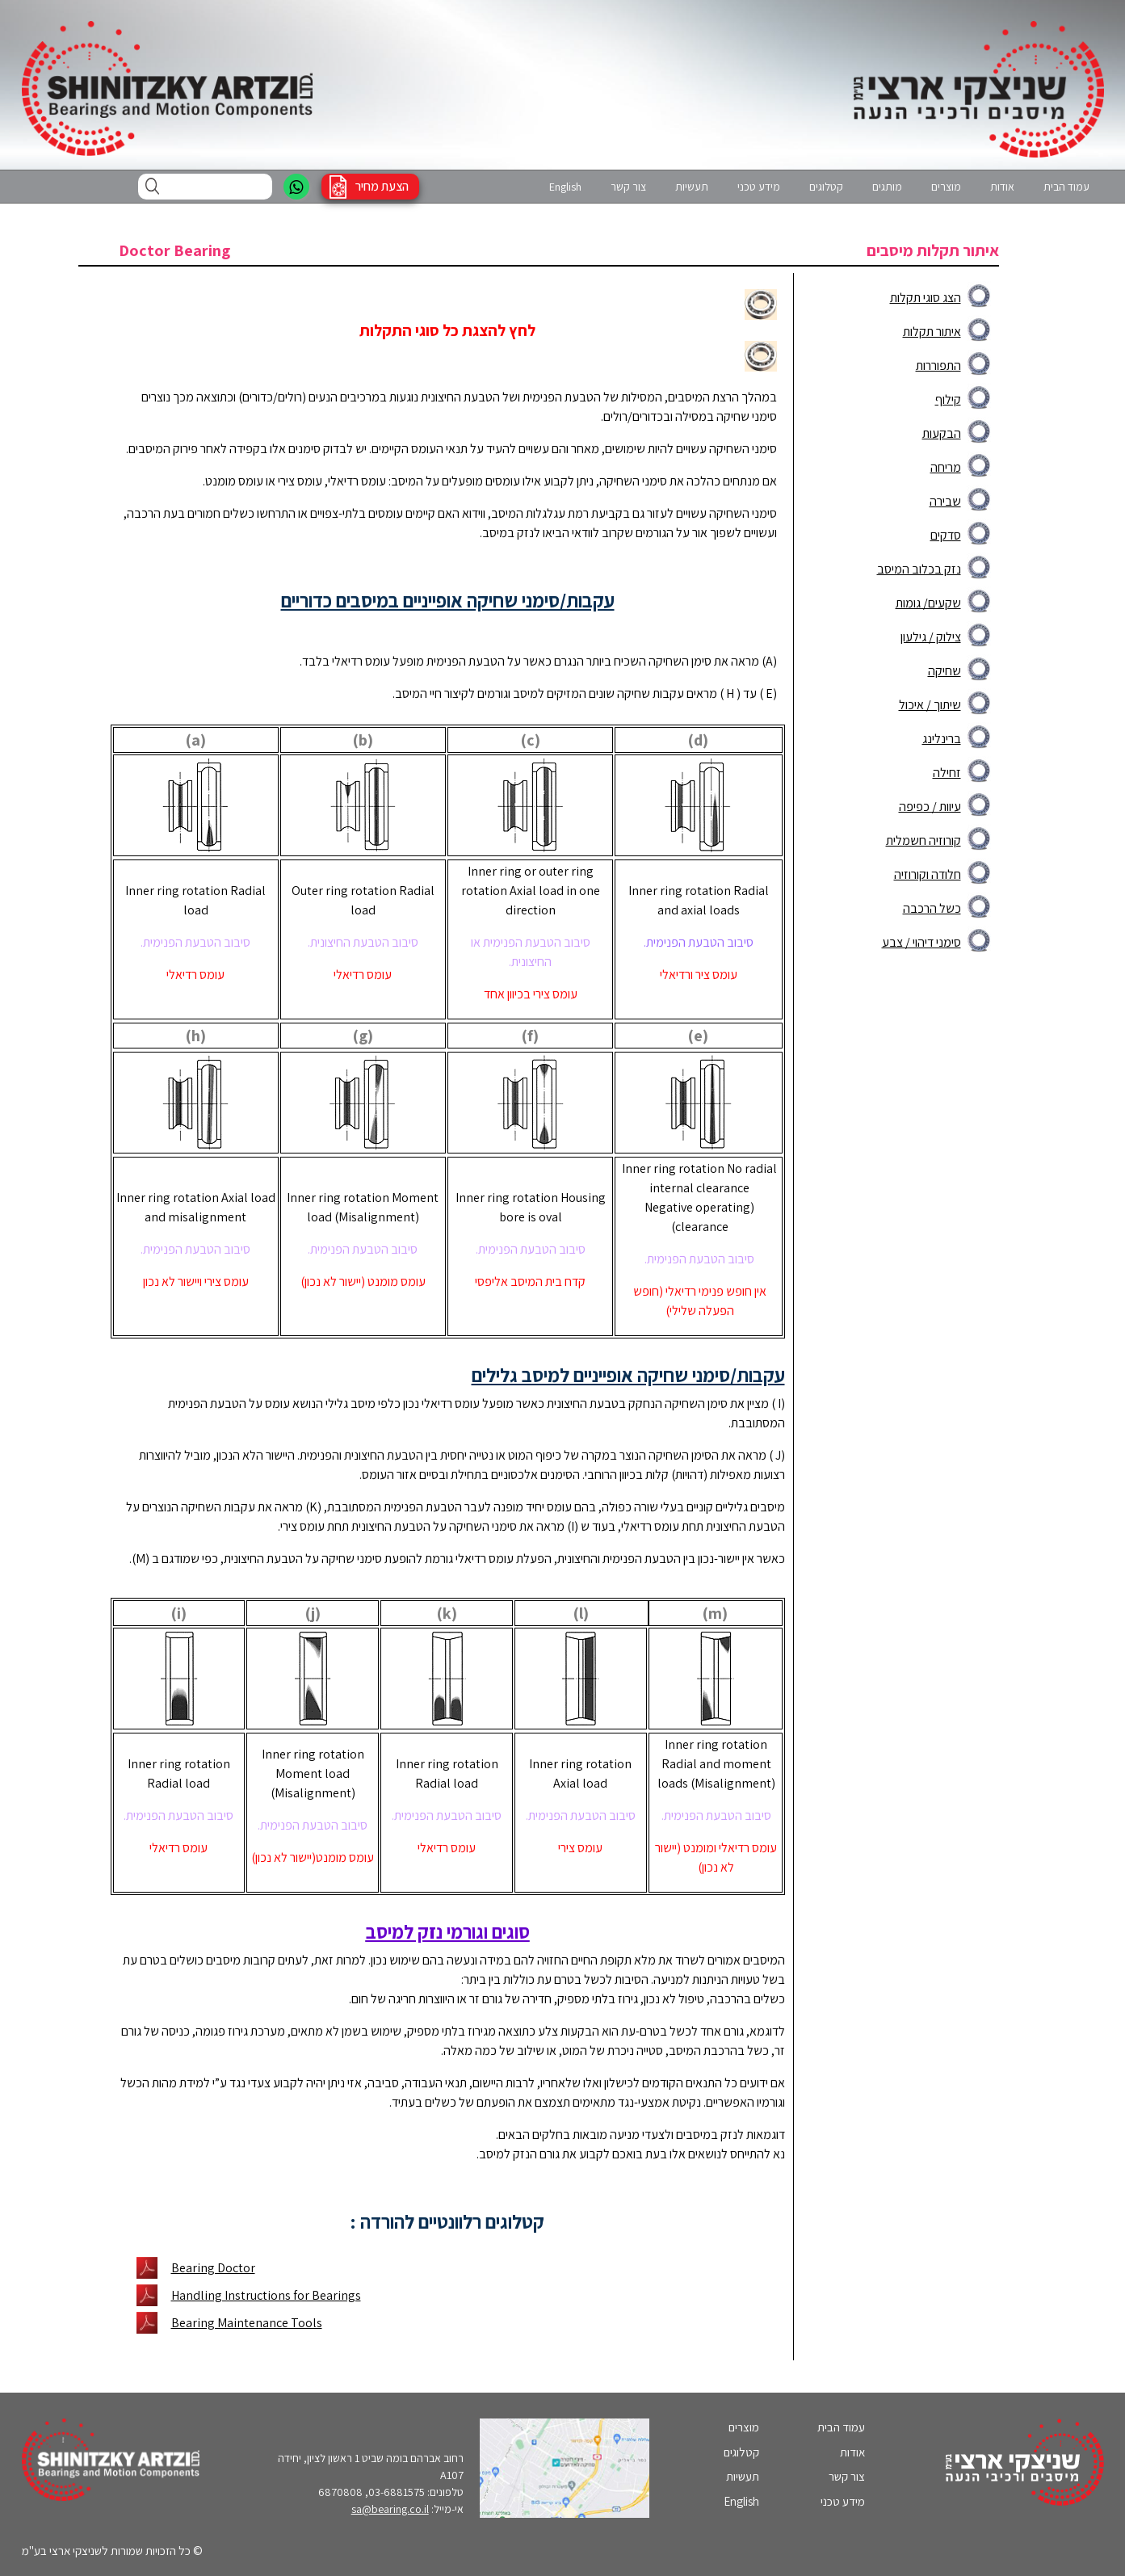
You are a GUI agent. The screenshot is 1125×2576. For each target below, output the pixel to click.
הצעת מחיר (382, 186)
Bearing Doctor (213, 2267)
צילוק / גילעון (930, 636)
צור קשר (628, 186)
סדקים (945, 535)
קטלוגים (826, 186)
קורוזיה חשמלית (923, 840)
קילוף (948, 399)
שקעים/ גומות (928, 603)
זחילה (947, 772)
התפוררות (938, 365)
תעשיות (691, 186)
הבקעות (941, 433)
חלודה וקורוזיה (927, 874)
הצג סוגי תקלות (925, 297)
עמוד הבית (1066, 186)
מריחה (945, 467)
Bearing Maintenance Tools (246, 2322)
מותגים (887, 186)
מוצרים (946, 186)
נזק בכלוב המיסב (919, 569)
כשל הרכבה (932, 908)
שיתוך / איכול (930, 704)
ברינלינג (941, 738)
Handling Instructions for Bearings (266, 2295)
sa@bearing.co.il (390, 2509)
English (565, 186)
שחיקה (944, 670)
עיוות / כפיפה (930, 806)
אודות (1002, 186)
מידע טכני (758, 186)
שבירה (945, 501)
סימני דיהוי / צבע (921, 942)
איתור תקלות (932, 331)
